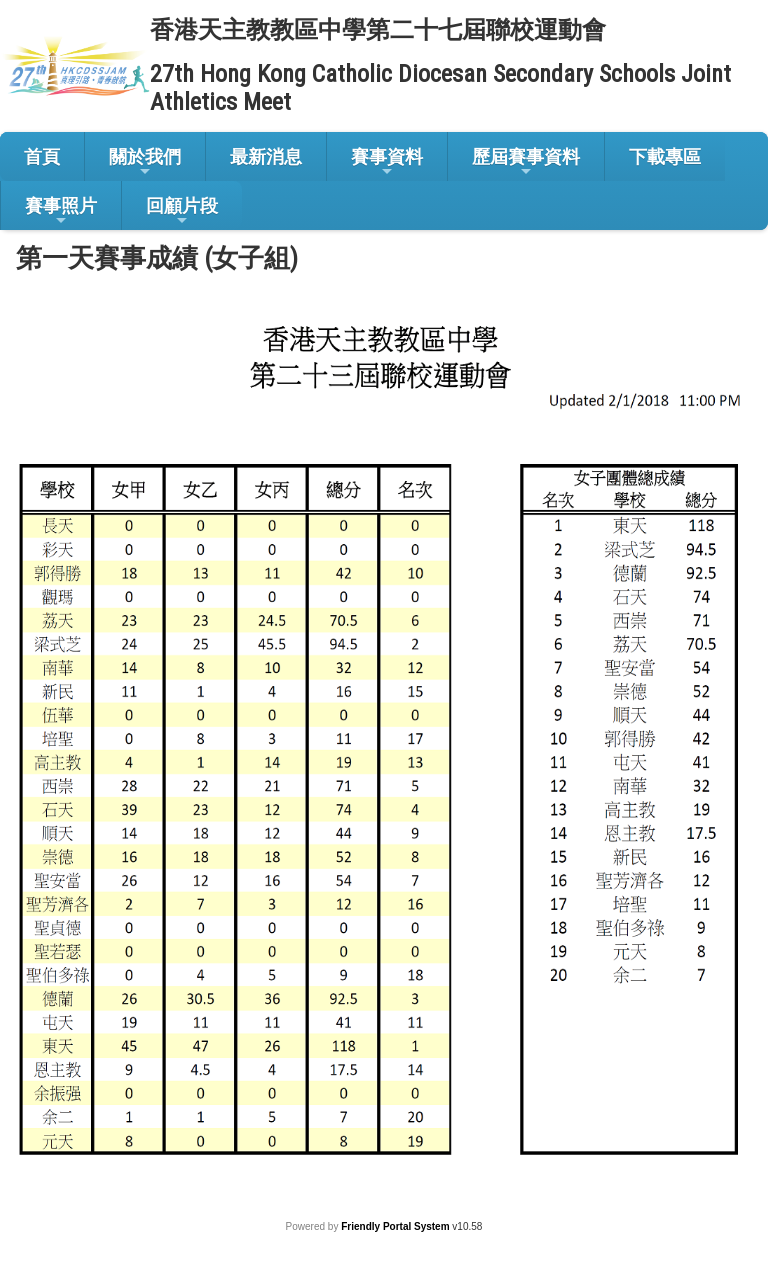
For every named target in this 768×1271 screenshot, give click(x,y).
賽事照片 (61, 211)
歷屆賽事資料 (526, 162)
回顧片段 (182, 211)
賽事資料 (387, 162)
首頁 (42, 156)
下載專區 (665, 156)
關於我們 (145, 162)
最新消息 (266, 156)
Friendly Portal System (396, 1226)
